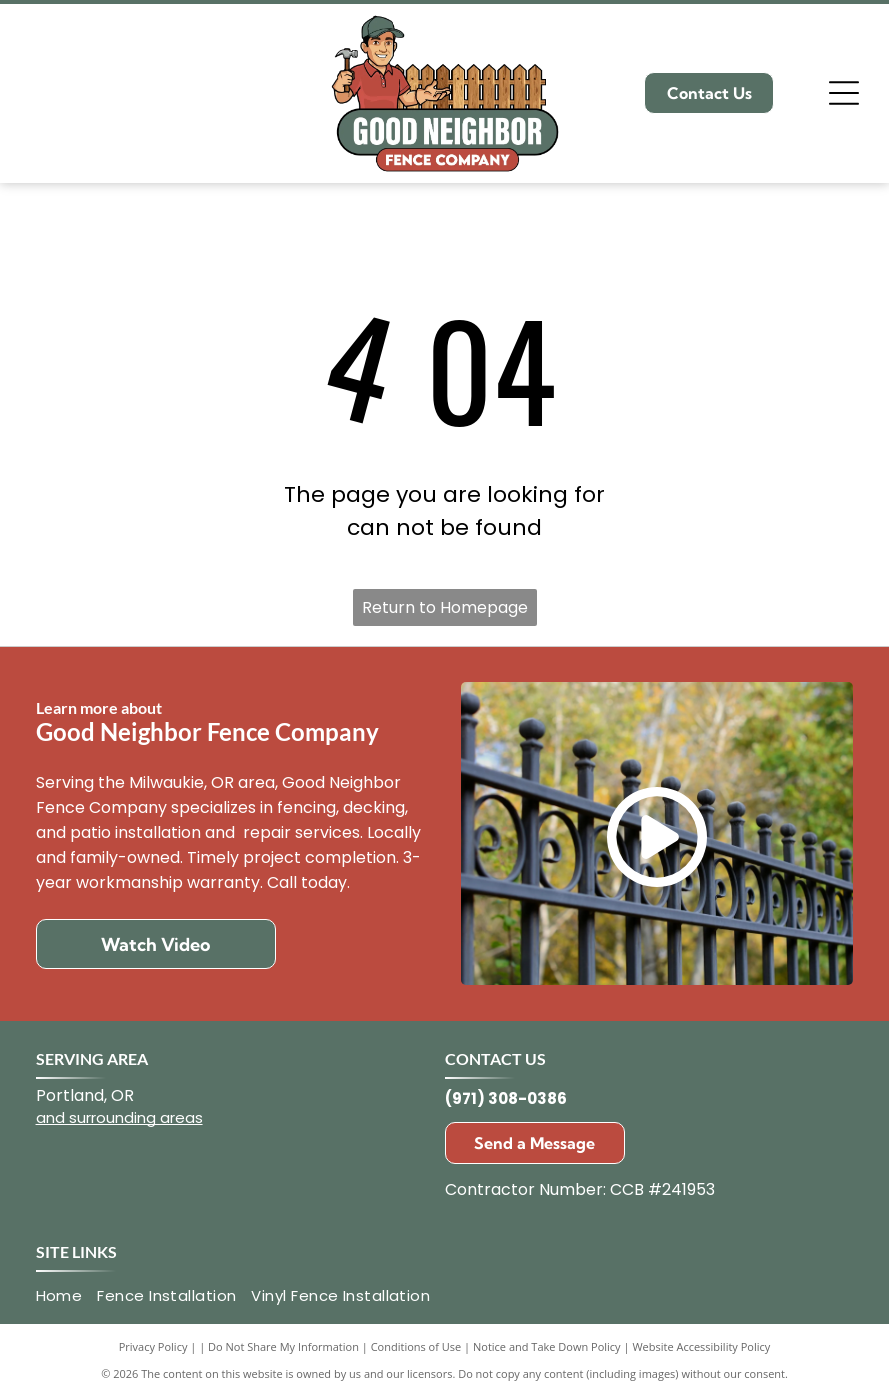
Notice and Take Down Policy (547, 1346)
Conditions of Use (416, 1346)
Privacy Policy (153, 1346)
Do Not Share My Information (283, 1346)
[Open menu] (844, 93)
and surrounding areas (119, 1117)
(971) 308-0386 (506, 1098)
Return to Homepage (445, 607)
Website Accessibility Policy (701, 1346)
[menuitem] (67, 1296)
